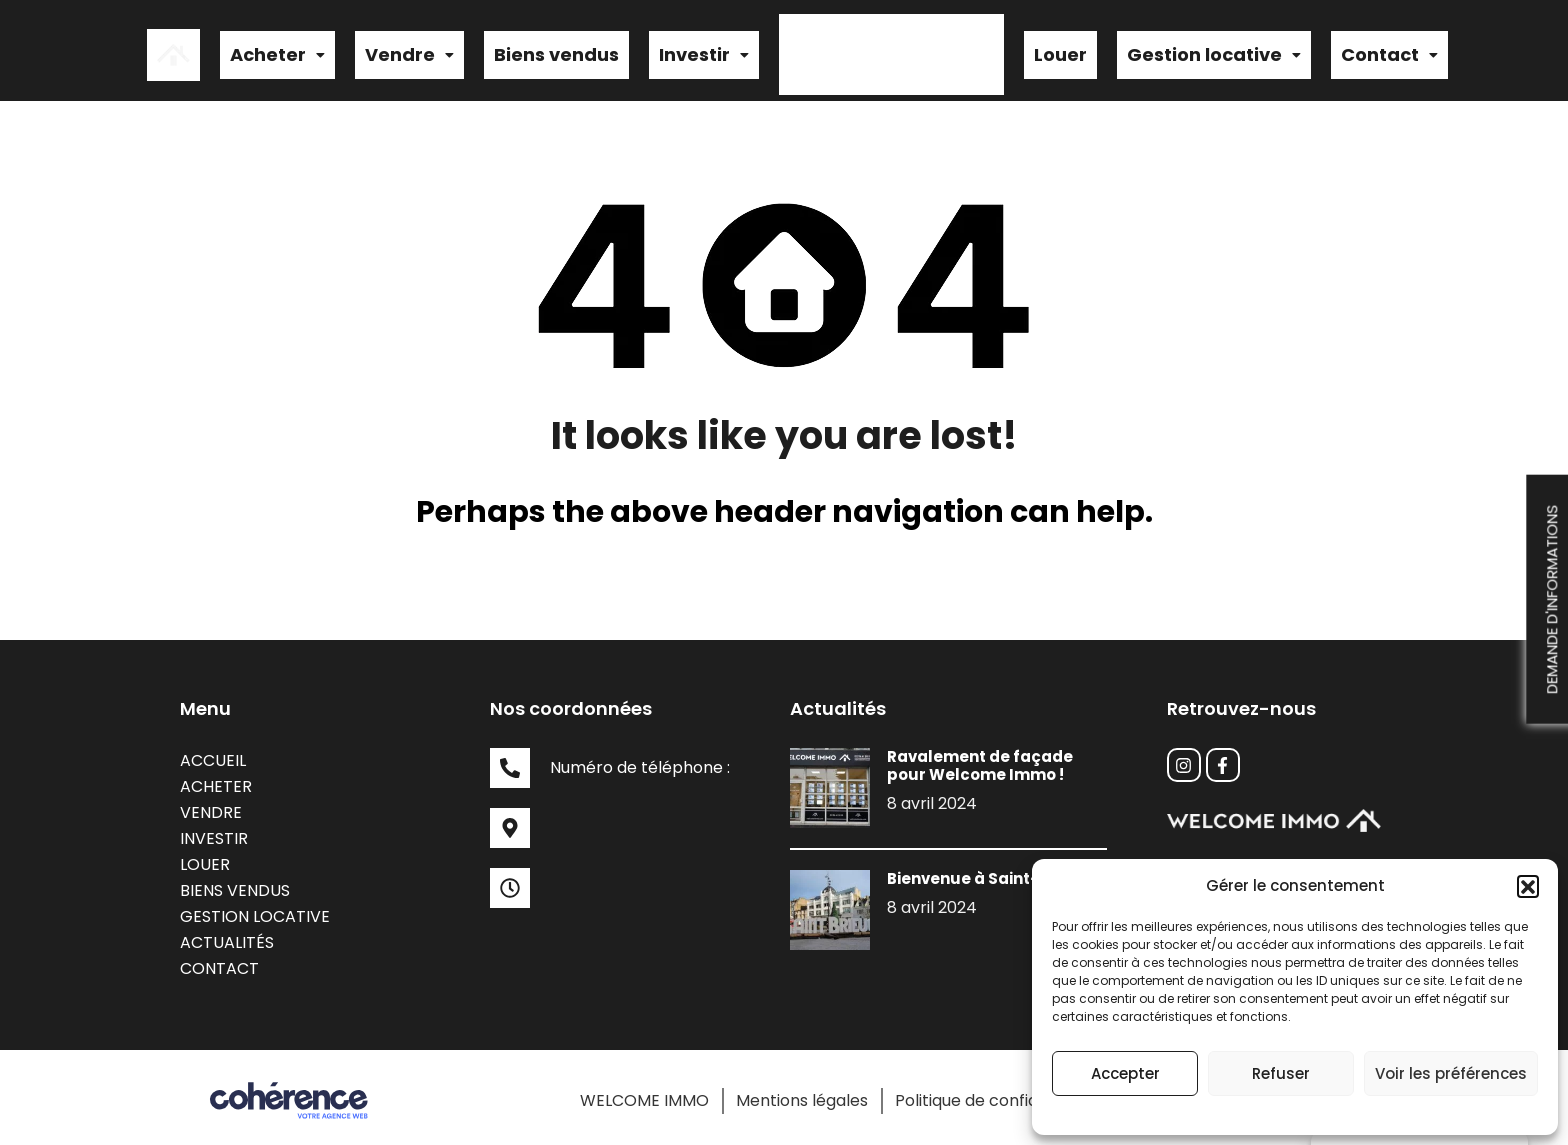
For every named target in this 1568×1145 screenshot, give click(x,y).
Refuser (1281, 1073)
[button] (1528, 886)
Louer (1060, 51)
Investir (704, 51)
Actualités (227, 936)
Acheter (277, 51)
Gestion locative (1214, 51)
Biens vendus (556, 51)
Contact (1389, 51)
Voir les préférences (1451, 1073)
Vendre (409, 51)
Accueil (213, 754)
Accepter (1125, 1073)
